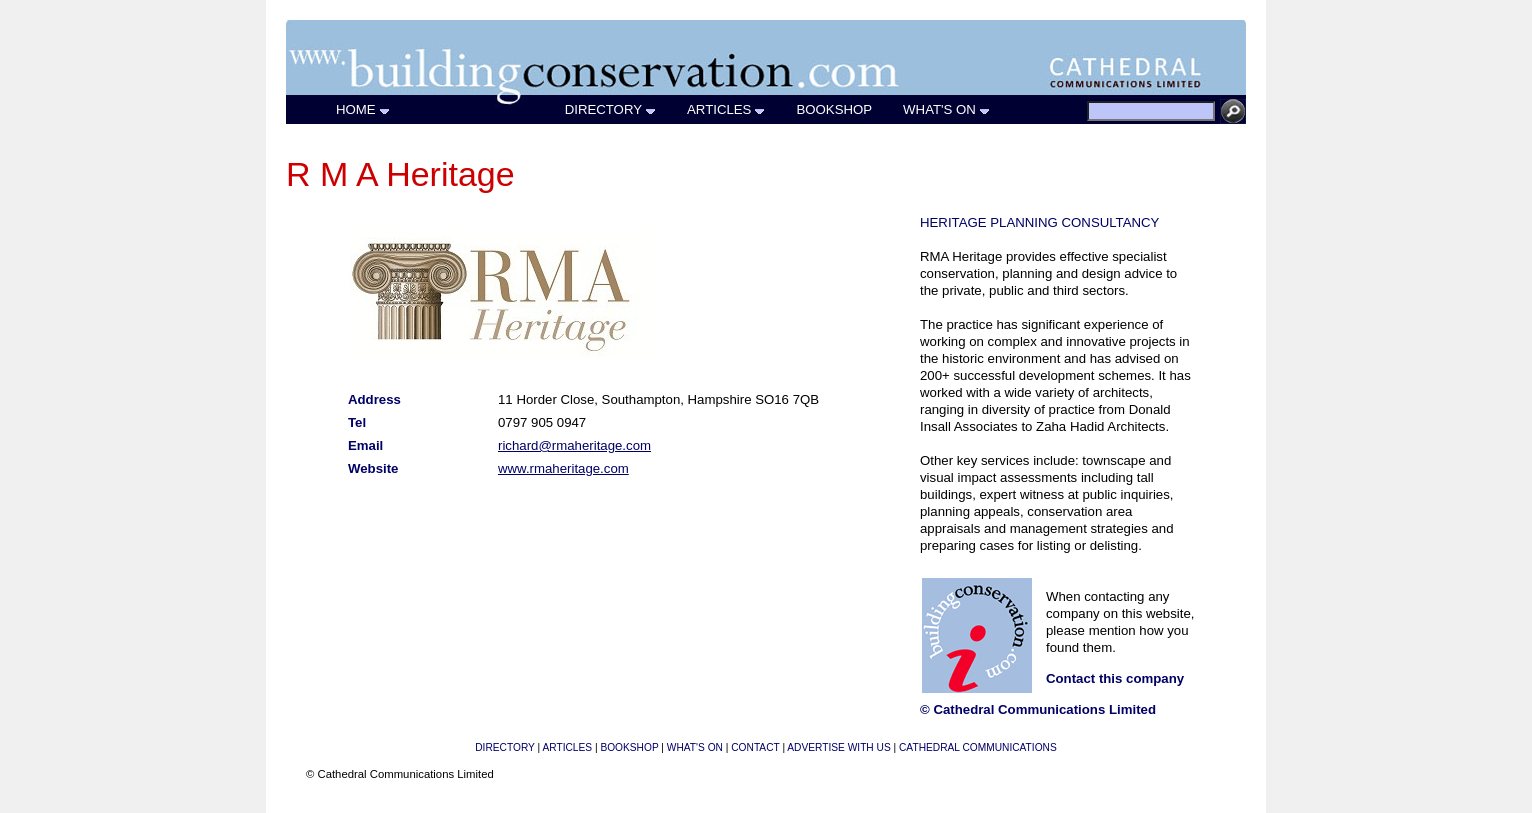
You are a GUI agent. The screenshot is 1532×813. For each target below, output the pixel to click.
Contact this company (1115, 678)
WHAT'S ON (947, 109)
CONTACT (755, 747)
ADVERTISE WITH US (838, 747)
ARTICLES (726, 109)
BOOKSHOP (834, 109)
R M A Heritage (400, 174)
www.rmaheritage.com (563, 468)
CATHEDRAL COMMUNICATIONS (978, 747)
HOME (363, 109)
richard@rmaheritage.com (574, 445)
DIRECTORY (611, 109)
